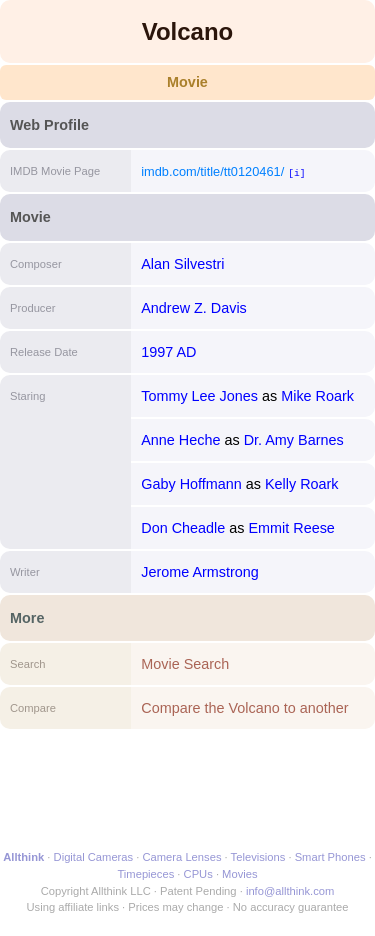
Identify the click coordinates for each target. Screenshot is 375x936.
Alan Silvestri (182, 264)
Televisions (258, 857)
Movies (239, 874)
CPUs (198, 874)
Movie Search (185, 664)
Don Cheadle (183, 528)
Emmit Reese (291, 528)
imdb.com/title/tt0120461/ (212, 171)
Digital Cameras (94, 857)
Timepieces (145, 874)
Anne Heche (180, 440)
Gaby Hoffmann (191, 484)
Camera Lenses (182, 857)
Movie (187, 82)
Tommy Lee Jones (199, 396)
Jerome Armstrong (200, 572)
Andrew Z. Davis (194, 308)
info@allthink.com (290, 891)
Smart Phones (330, 857)
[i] (296, 172)
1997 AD (168, 352)
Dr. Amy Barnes (294, 440)
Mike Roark (317, 396)
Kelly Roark (302, 484)
